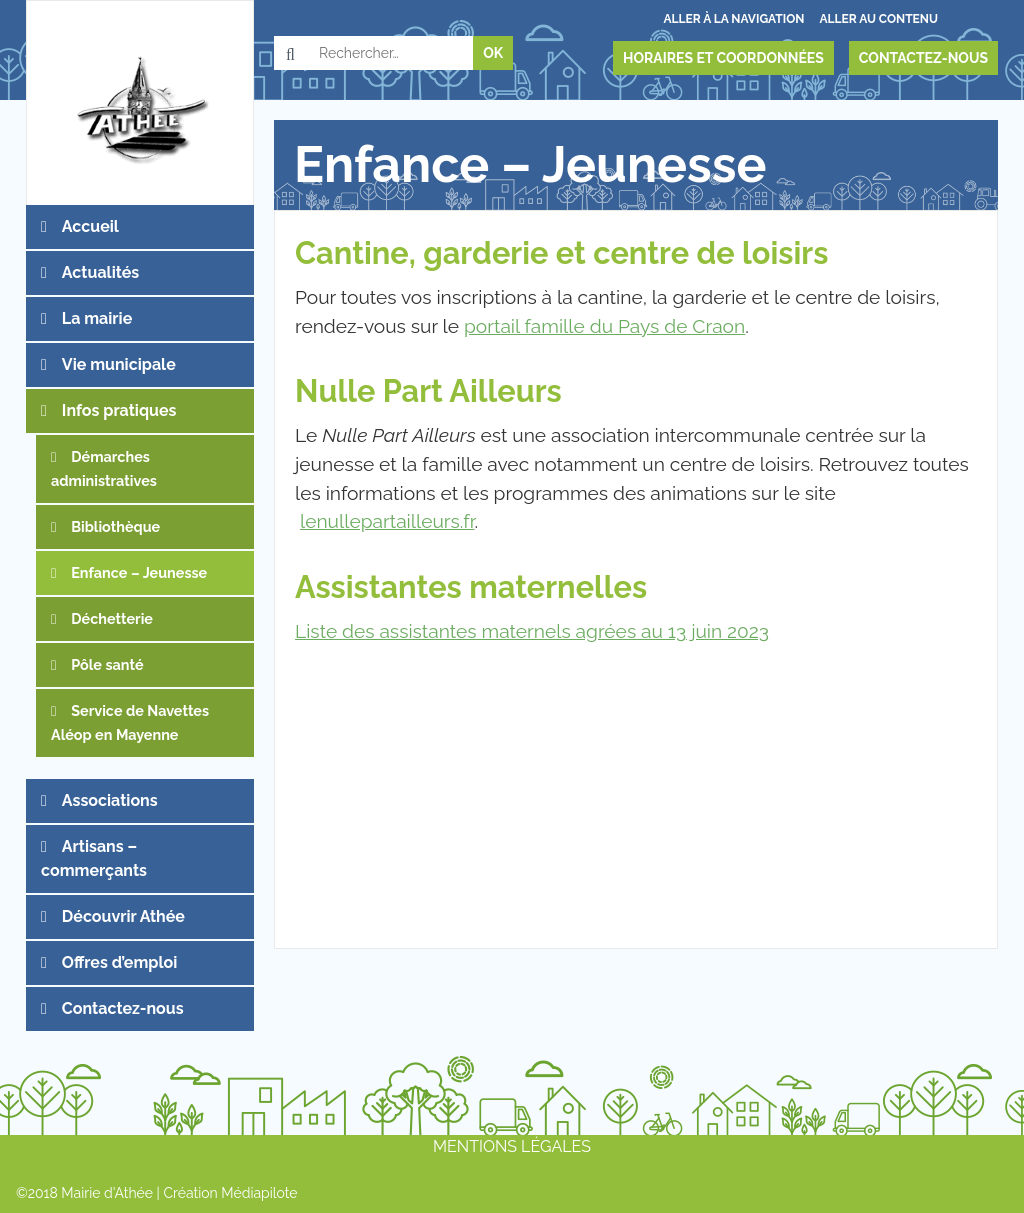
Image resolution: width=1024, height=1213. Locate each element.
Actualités (100, 272)
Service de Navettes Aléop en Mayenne (130, 722)
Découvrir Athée (123, 916)
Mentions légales (512, 1146)
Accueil (90, 226)
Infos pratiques (119, 410)
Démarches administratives (104, 468)
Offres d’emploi (119, 962)
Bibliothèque (115, 526)
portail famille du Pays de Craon (604, 326)
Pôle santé (107, 664)
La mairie (97, 318)
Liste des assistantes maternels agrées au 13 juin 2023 (532, 631)
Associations (110, 800)
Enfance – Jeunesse (139, 572)
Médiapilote (259, 1193)
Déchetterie (112, 618)
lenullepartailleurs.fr (387, 521)
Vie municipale (119, 364)
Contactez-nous (923, 58)
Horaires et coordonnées (723, 58)
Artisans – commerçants (94, 858)
